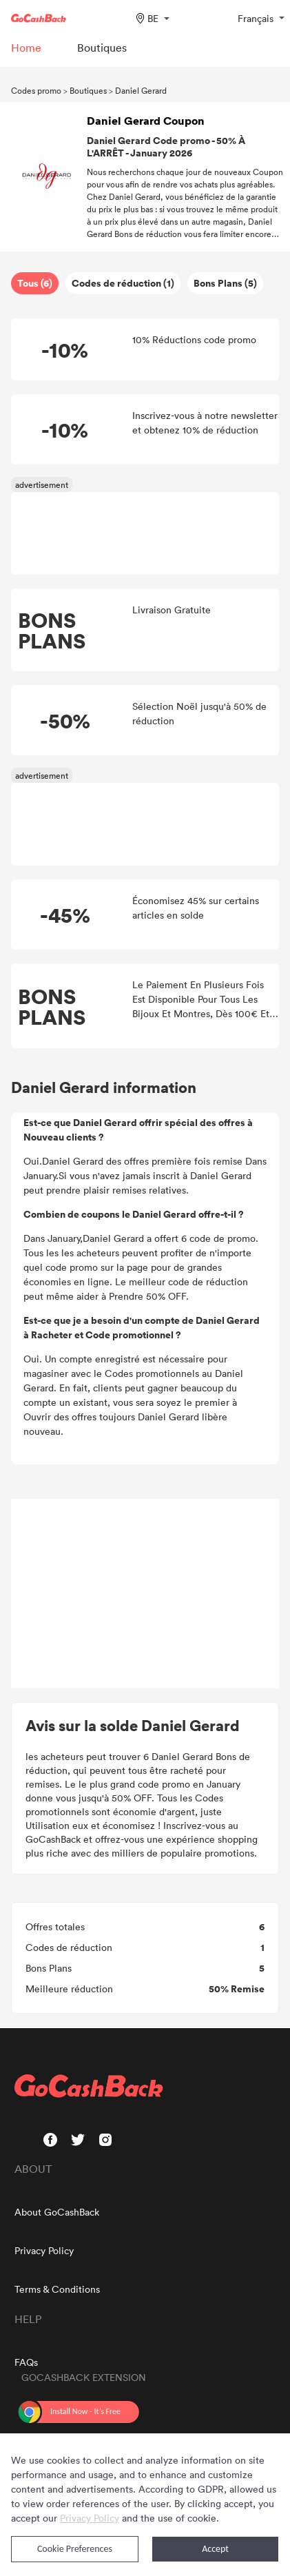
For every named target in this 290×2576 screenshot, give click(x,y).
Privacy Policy (44, 2250)
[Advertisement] (145, 1594)
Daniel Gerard (141, 90)
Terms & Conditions (57, 2289)
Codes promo (36, 90)
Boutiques (88, 90)
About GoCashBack (56, 2211)
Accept (215, 2549)
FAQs (26, 2362)
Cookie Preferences (74, 2549)
